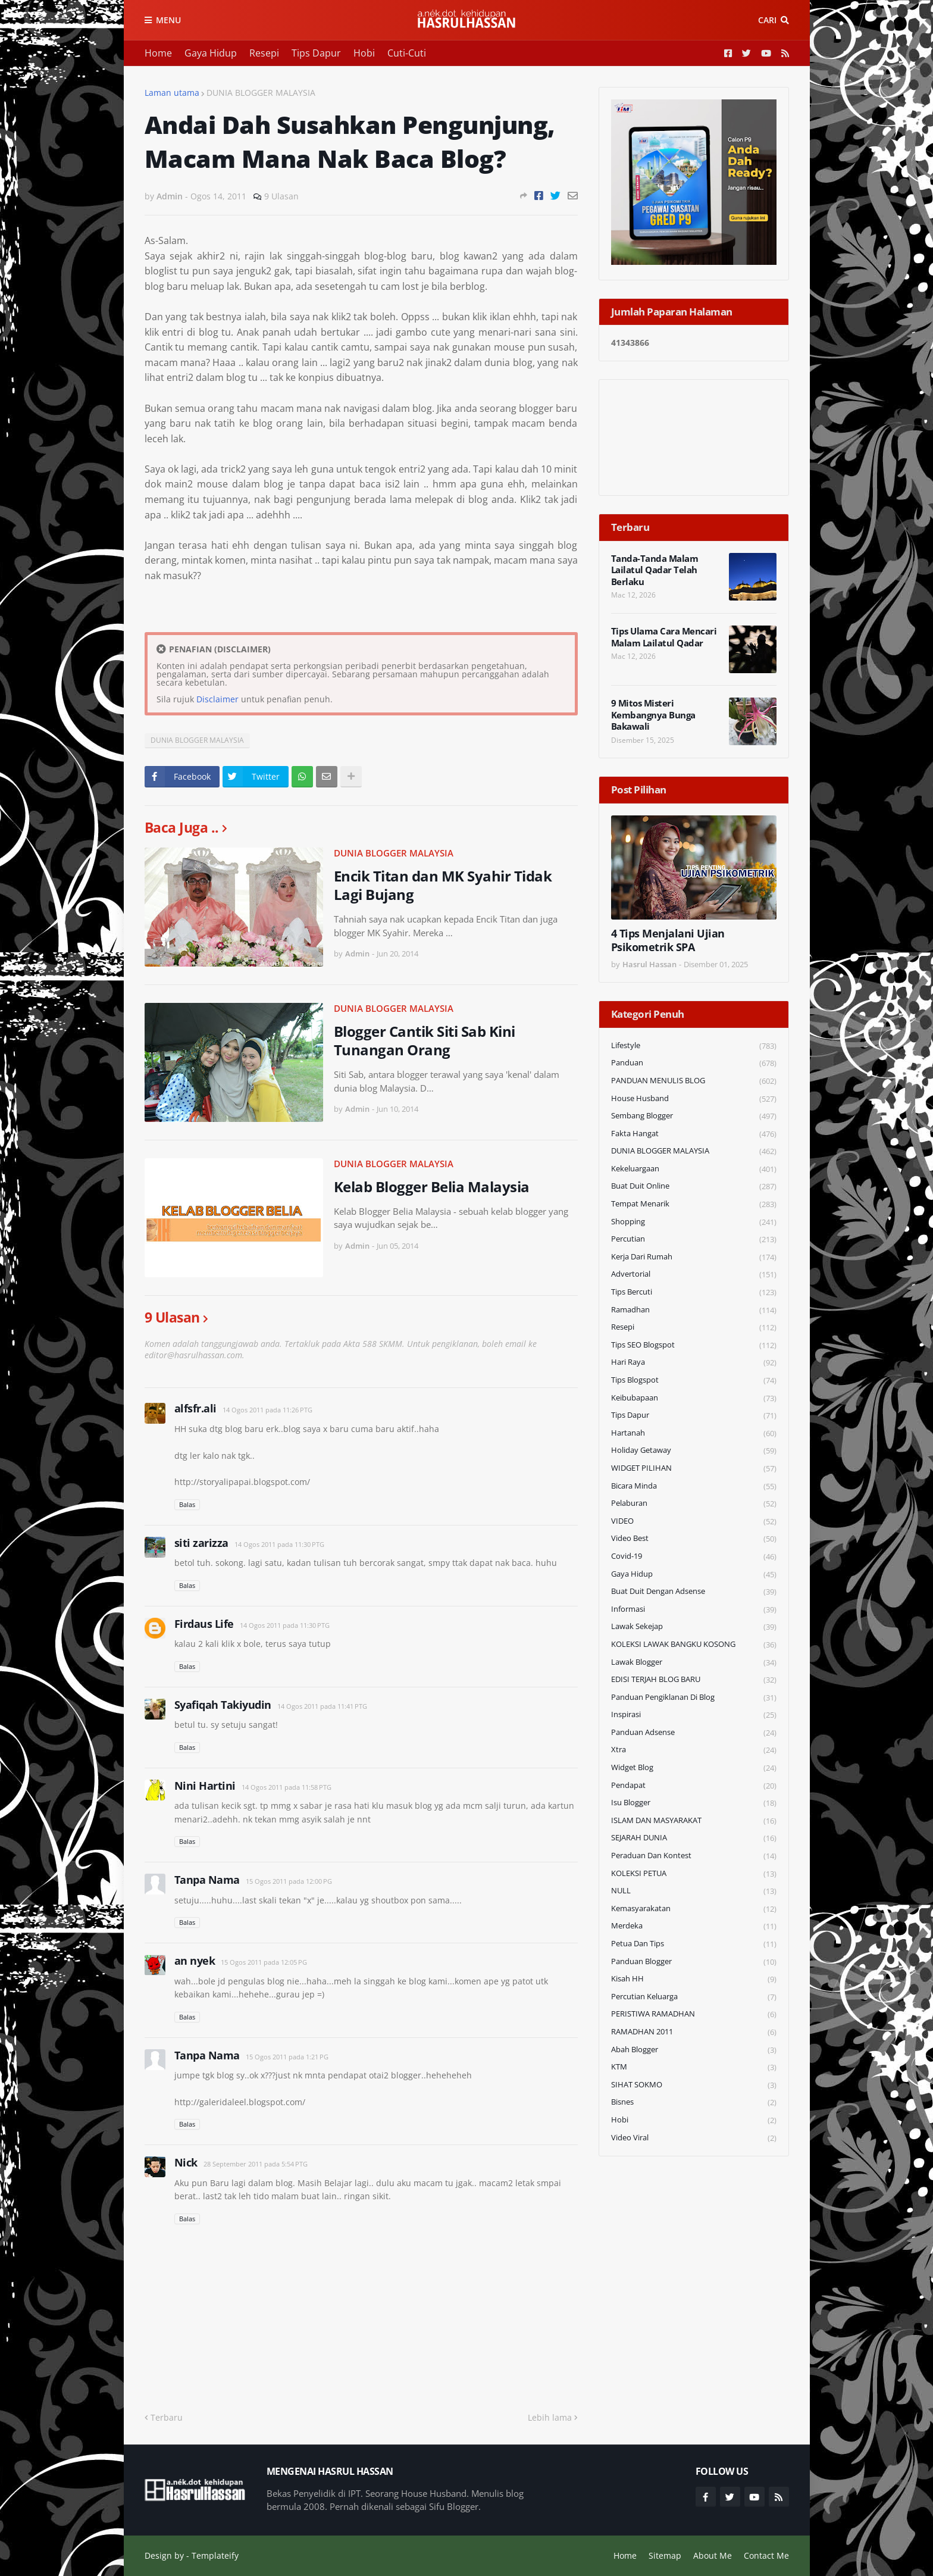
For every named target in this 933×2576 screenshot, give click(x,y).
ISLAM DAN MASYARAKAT (694, 1821)
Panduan (694, 1063)
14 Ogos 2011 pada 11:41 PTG (322, 1706)
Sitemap (665, 2555)
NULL (694, 1891)
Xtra (694, 1750)
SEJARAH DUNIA (694, 1838)
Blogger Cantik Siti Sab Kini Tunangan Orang (424, 1040)
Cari (767, 20)
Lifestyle (694, 1046)
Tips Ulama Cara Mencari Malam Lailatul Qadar (664, 637)
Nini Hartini (205, 1785)
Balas (187, 1504)
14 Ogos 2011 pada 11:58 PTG (286, 1787)
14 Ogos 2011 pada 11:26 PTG (267, 1409)
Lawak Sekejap (694, 1627)
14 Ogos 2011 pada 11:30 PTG (279, 1544)
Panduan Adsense (694, 1733)
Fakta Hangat (694, 1134)
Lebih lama (550, 2417)
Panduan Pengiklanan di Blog (694, 1698)
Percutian (694, 1239)
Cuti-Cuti (406, 53)
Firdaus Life (204, 1624)
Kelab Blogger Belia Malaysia (432, 1186)
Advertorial (694, 1274)
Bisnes (694, 2102)
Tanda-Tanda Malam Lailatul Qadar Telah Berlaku (655, 570)
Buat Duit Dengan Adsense (694, 1592)
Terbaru (167, 2417)
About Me (712, 2555)
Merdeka (694, 1926)
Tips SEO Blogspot (694, 1345)
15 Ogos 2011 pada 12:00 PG (289, 1881)
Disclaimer (217, 699)
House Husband (694, 1099)
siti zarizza (201, 1543)
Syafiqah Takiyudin (222, 1704)
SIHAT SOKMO (694, 2085)
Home (158, 53)
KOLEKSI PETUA (694, 1874)
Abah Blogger (694, 2050)
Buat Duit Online (694, 1186)
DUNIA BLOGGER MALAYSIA (260, 92)
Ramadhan (694, 1310)
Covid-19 (694, 1556)
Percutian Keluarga (694, 1997)
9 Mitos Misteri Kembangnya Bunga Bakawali (653, 715)
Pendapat (694, 1786)
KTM (694, 2067)
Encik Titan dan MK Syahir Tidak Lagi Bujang (443, 885)
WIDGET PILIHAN (694, 1468)
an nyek (194, 1960)
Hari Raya (694, 1362)
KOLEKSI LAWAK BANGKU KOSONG (694, 1645)
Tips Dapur (316, 53)
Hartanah (694, 1433)
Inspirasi (694, 1715)
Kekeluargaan (694, 1169)
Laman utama (172, 92)
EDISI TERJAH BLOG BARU (694, 1680)
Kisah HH (694, 1979)
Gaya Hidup (210, 53)
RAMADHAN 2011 (694, 2032)
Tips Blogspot (694, 1380)
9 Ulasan (281, 196)
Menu (168, 20)
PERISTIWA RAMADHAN (694, 2014)
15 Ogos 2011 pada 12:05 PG (264, 1962)
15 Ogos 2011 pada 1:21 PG (287, 2056)
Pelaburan (694, 1504)
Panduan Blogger (694, 1962)
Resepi (264, 53)
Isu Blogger (694, 1803)
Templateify (215, 2555)
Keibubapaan (694, 1398)
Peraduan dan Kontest (694, 1856)
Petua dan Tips (694, 1944)
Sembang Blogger (694, 1116)
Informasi (694, 1609)
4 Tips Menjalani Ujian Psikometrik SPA (668, 940)
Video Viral (694, 2138)
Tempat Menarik (694, 1204)
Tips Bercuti (694, 1292)
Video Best (694, 1539)
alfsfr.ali (195, 1408)
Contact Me (766, 2555)
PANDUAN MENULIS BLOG (694, 1081)
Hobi (364, 53)
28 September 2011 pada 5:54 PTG (255, 2163)
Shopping (694, 1222)
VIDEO (694, 1521)
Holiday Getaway (694, 1451)
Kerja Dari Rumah (694, 1257)
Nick (186, 2162)
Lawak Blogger (694, 1662)
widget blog (694, 1768)
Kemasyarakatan (694, 1909)
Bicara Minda (694, 1486)
